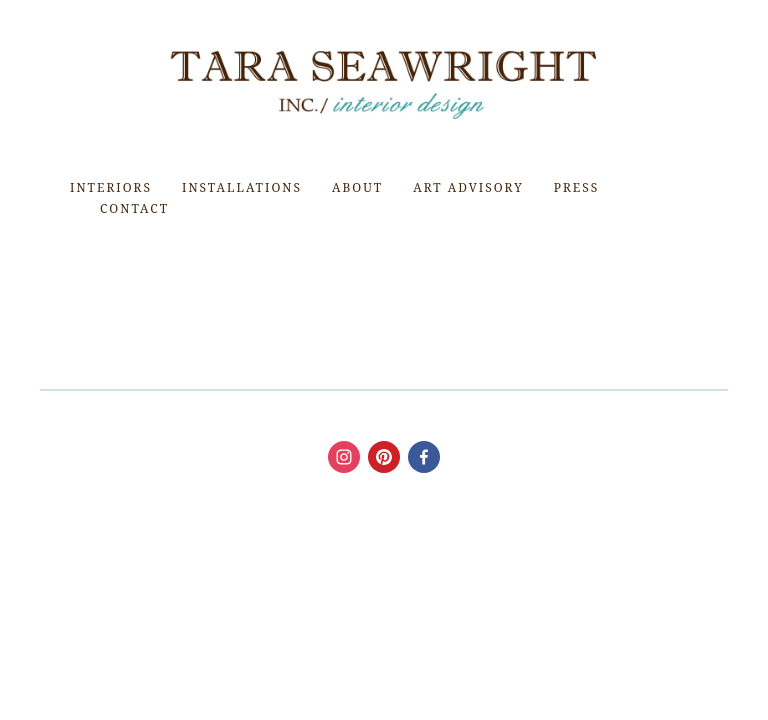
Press (577, 187)
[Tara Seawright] (344, 457)
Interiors (111, 187)
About (357, 187)
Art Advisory (468, 187)
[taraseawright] (384, 457)
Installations (242, 187)
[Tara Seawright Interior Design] (424, 457)
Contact (134, 208)
